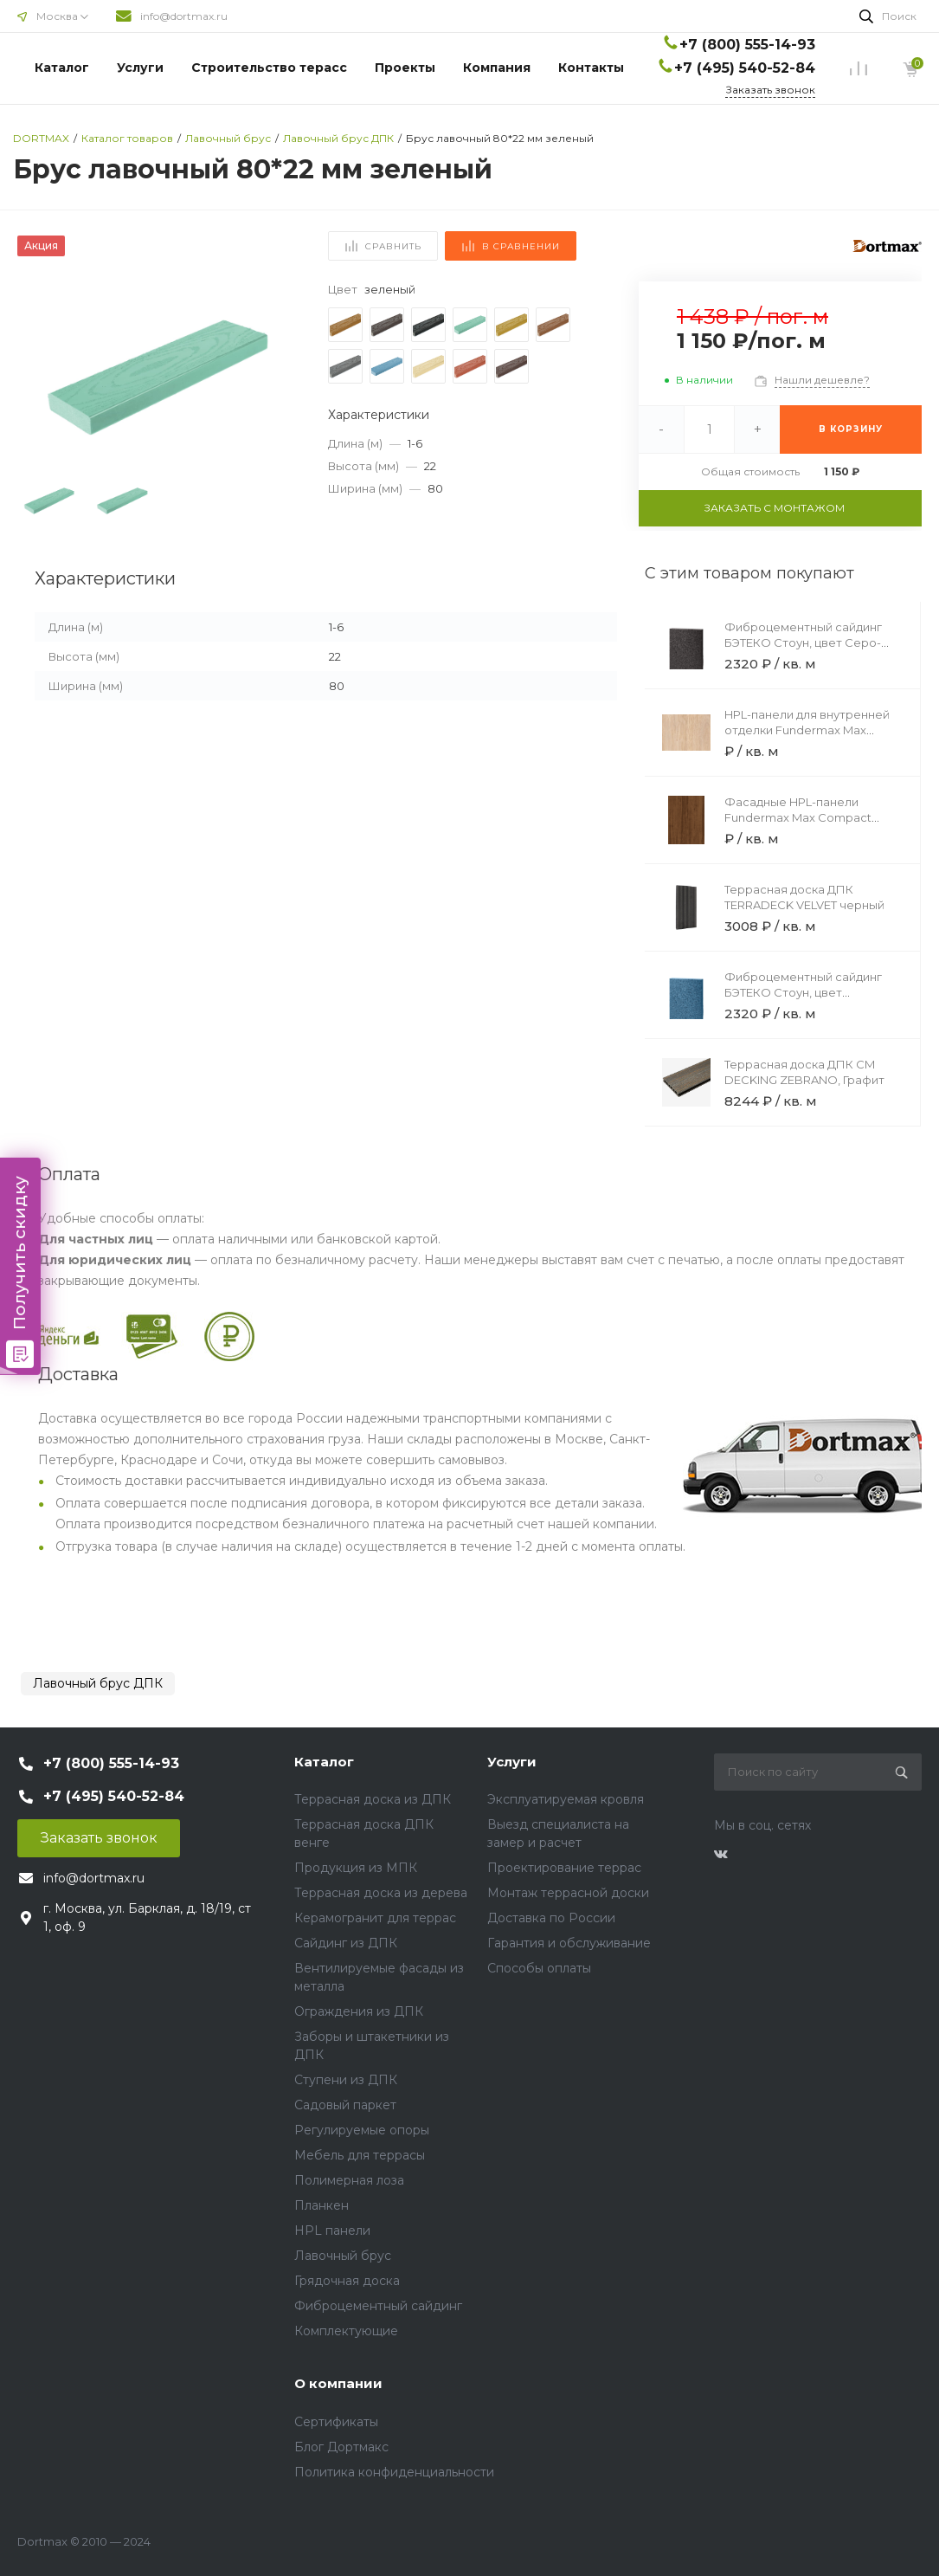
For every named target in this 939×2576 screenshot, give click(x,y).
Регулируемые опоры (361, 2130)
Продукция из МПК (355, 1868)
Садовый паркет (345, 2105)
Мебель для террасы (359, 2155)
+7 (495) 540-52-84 (744, 68)
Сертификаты (336, 2422)
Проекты (405, 67)
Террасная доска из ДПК (372, 1799)
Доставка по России (551, 1918)
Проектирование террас (564, 1868)
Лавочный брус (342, 2255)
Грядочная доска (347, 2281)
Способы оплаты (539, 1968)
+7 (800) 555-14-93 (747, 44)
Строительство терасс (269, 67)
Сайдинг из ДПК (345, 1943)
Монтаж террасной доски (568, 1893)
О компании (338, 2383)
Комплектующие (346, 2331)
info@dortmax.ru (184, 16)
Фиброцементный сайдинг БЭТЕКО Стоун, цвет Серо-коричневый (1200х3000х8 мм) (813, 642)
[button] (280, 376)
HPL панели (332, 2230)
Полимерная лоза (349, 2180)
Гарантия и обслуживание (569, 1943)
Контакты (591, 67)
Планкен (321, 2205)
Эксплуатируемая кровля (565, 1799)
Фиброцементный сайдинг (378, 2306)
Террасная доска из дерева (380, 1893)
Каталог (62, 67)
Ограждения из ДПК (358, 2011)
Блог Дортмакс (341, 2447)
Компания (497, 67)
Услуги (140, 67)
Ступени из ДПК (345, 2080)
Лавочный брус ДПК (98, 1683)
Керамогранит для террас (375, 1918)
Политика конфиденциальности (394, 2472)
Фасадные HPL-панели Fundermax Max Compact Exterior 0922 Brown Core (797, 817)
